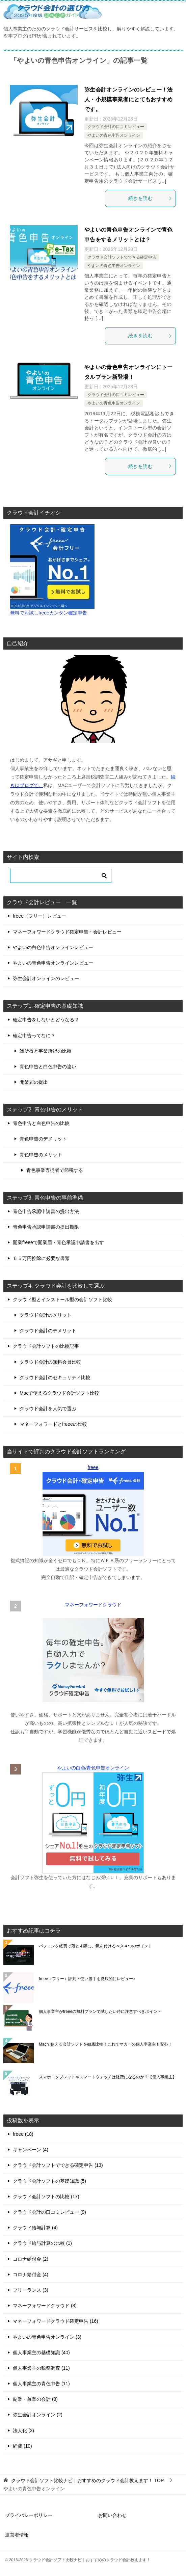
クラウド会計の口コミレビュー (115, 126)
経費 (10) (22, 2446)
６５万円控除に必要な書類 (41, 1258)
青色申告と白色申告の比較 (41, 1123)
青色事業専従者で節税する (54, 1170)
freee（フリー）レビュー (39, 916)
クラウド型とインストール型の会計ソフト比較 (62, 1299)
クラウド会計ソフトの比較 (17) (46, 2196)
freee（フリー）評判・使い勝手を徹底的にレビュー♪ (87, 1978)
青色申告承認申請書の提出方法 (46, 1211)
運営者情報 (17, 2535)
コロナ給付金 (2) (30, 2259)
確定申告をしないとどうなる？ (46, 1019)
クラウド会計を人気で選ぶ (48, 1408)
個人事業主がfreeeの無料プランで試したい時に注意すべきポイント (100, 2011)
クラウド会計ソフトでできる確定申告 (121, 257)
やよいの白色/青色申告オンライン (93, 1767)
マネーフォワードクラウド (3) (45, 2305)
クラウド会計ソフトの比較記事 (46, 1346)
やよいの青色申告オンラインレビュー (53, 963)
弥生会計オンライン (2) (37, 2414)
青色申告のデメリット (43, 1138)
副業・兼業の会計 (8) (35, 2399)
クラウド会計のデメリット (48, 1330)
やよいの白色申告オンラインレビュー (53, 947)
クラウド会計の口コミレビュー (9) (49, 2212)
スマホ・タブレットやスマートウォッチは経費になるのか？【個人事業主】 (108, 2077)
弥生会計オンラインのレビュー (46, 978)
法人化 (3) (23, 2430)
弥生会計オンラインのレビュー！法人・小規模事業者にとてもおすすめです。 (128, 99)
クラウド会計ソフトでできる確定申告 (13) (58, 2165)
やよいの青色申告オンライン (113, 135)
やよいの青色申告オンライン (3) (47, 2337)
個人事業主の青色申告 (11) (41, 2383)
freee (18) (23, 2134)
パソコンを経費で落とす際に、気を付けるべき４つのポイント (95, 1946)
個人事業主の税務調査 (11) (41, 2368)
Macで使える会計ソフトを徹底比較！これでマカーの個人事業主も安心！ (105, 2044)
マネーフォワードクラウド (93, 1604)
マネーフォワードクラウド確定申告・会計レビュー (67, 932)
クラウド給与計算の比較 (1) (42, 2243)
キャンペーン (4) (30, 2149)
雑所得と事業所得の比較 (46, 1051)
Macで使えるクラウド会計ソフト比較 (59, 1393)
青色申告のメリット (41, 1154)
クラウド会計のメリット (46, 1315)
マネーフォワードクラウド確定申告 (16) (55, 2321)
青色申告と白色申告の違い (48, 1066)
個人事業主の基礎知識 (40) (41, 2352)
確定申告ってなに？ (34, 1035)
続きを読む (150, 198)
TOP (87, 2480)
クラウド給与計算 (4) (35, 2227)
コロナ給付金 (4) (30, 2274)
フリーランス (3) (30, 2290)
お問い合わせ (112, 2515)
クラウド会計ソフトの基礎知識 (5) (49, 2181)
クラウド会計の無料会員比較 (50, 1362)
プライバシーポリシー (28, 2515)
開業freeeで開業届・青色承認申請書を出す (58, 1242)
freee (93, 1467)
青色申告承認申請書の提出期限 (46, 1227)
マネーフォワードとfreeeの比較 (53, 1424)
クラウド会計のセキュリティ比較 (55, 1377)
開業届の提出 (34, 1082)
